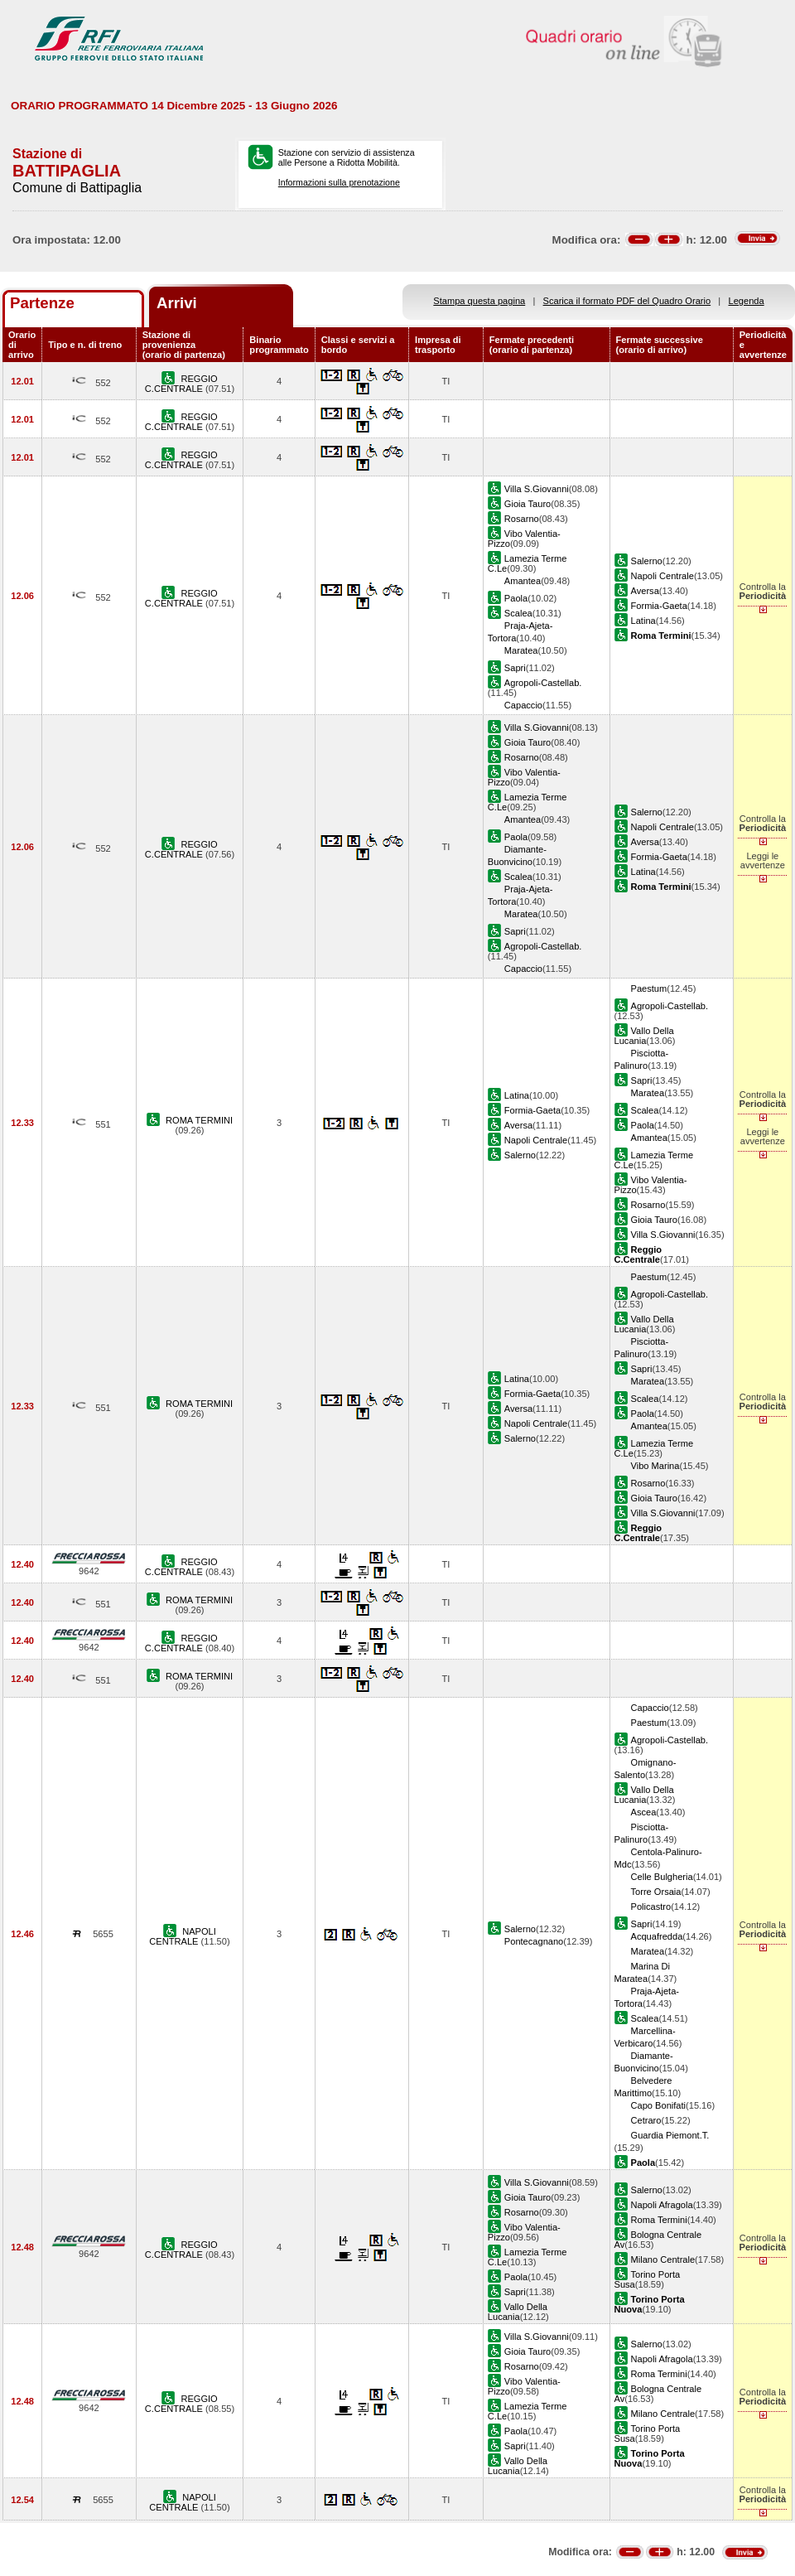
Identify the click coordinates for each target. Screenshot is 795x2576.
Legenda (746, 301)
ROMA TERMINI (199, 1120)
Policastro (651, 1906)
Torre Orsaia (656, 1892)
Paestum (649, 988)
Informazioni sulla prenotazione (339, 182)
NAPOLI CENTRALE (182, 1936)
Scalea (518, 613)
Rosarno (521, 519)
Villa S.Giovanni (536, 489)
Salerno (646, 561)
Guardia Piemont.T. (670, 2135)
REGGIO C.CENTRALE (181, 384)
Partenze (42, 303)
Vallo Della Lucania (644, 1036)
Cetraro (646, 2120)
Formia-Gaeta (659, 606)
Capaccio (523, 705)
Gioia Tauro (527, 504)
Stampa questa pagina (479, 301)
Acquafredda (657, 1936)
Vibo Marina (655, 1466)
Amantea (522, 581)
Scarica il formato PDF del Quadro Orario (627, 301)
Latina (643, 621)
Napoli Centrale (662, 576)
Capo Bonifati (659, 2105)
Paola (516, 598)
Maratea (521, 650)
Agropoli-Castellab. (543, 683)
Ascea (644, 1812)
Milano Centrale (663, 2259)
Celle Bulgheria (662, 1877)
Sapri (515, 668)
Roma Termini (659, 2220)
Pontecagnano (533, 1941)
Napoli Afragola (662, 2205)
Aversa (645, 591)
